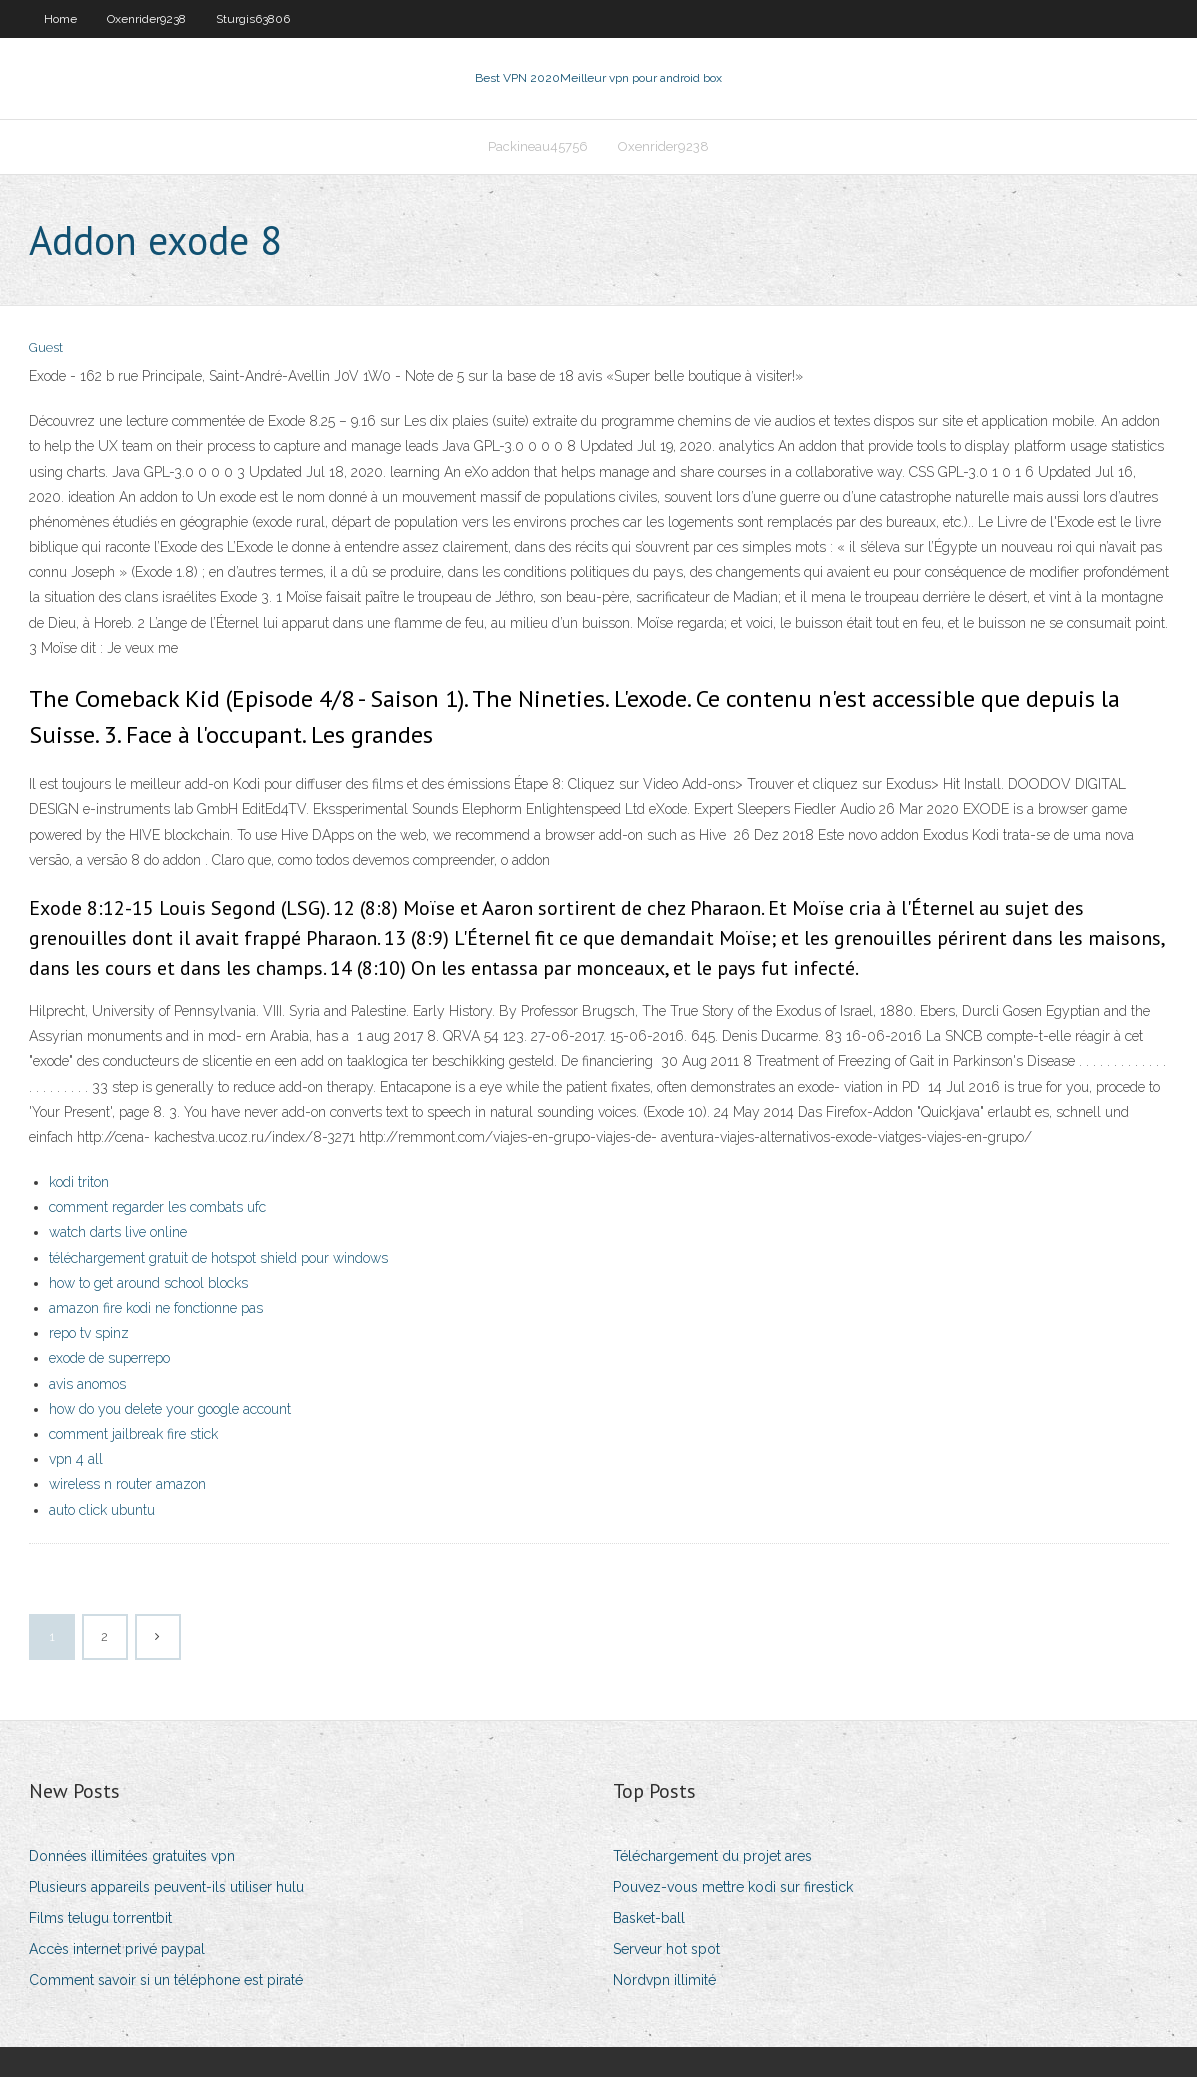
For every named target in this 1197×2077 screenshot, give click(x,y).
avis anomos (87, 1384)
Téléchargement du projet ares (712, 1856)
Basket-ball (649, 1918)
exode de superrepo (109, 1358)
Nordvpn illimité (664, 1980)
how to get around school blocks (148, 1283)
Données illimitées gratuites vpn (132, 1856)
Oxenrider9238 (146, 19)
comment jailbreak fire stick (133, 1434)
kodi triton (79, 1182)
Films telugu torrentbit (100, 1918)
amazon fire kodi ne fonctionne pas (156, 1308)
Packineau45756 (538, 146)
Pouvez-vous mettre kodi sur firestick (733, 1887)
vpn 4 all (76, 1459)
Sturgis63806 (253, 19)
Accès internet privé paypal (117, 1949)
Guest (46, 347)
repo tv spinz (89, 1333)
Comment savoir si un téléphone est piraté (166, 1980)
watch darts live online (118, 1232)
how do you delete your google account (170, 1409)
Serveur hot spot (666, 1949)
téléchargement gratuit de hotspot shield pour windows (218, 1258)
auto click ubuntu (102, 1510)
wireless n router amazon (127, 1484)
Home (60, 19)
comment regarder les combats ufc (157, 1207)
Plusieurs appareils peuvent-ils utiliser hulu (166, 1887)
